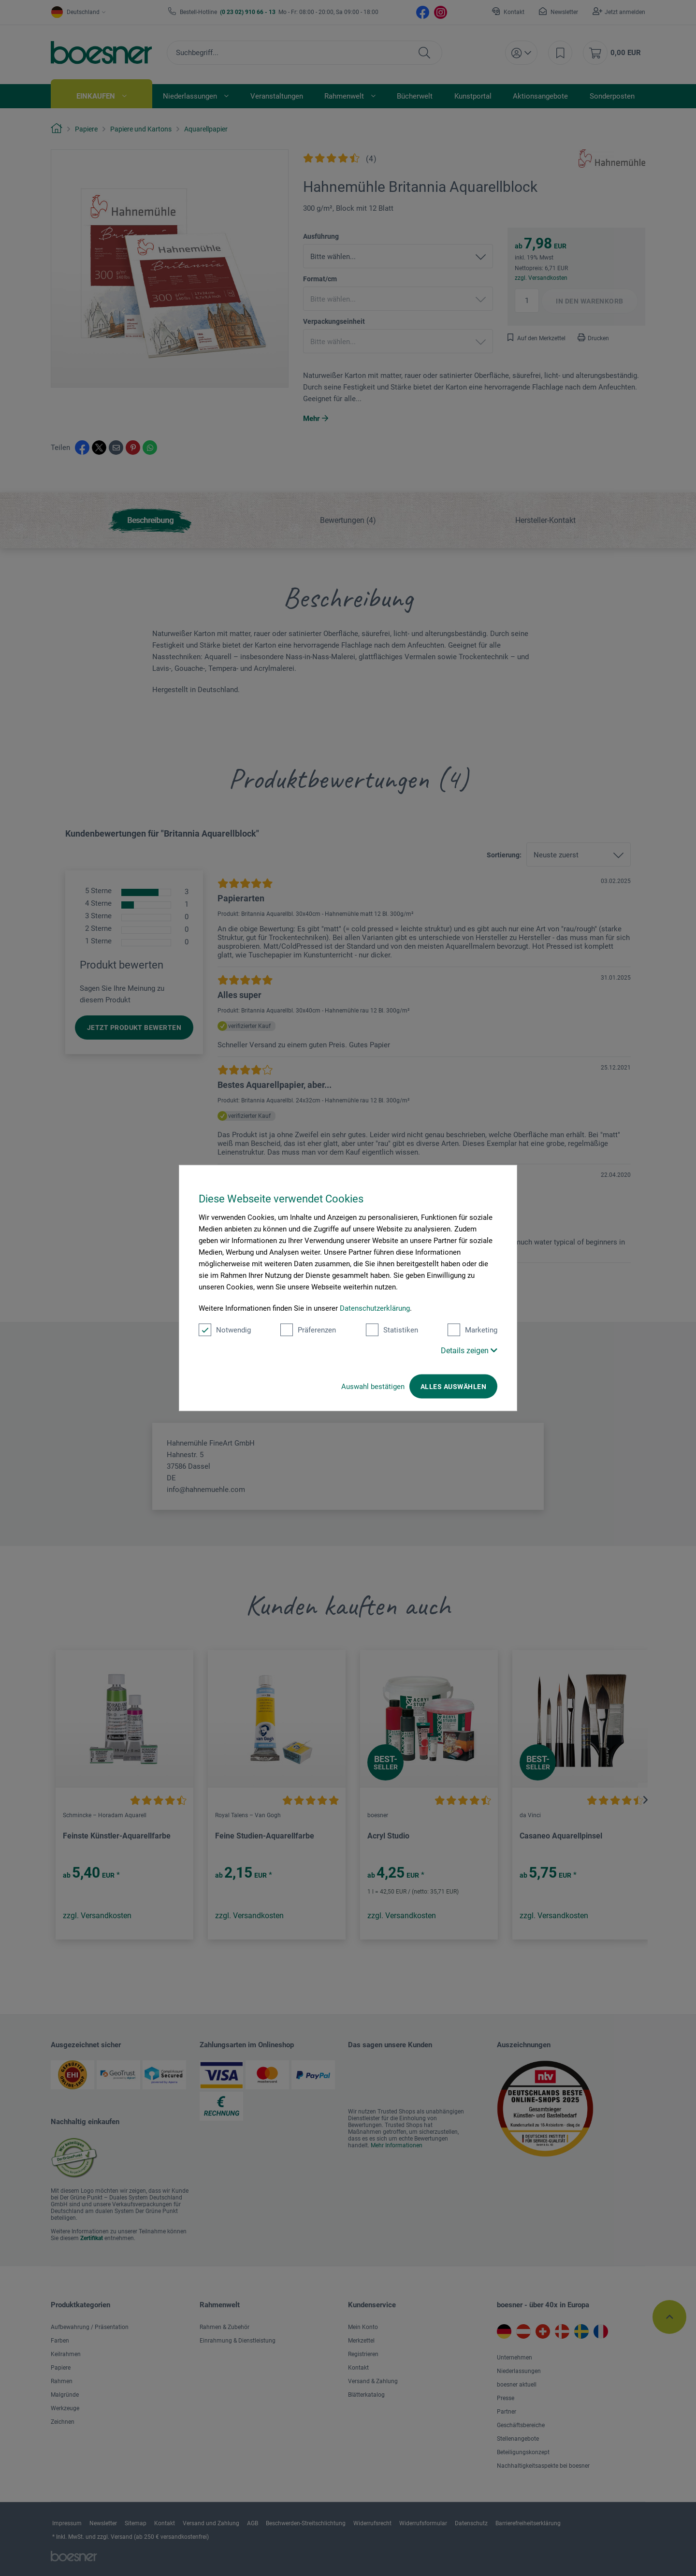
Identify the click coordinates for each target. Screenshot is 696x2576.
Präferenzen (308, 1330)
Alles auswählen (453, 1386)
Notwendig (225, 1330)
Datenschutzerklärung (375, 1308)
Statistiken (392, 1330)
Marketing (472, 1330)
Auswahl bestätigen (373, 1386)
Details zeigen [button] (469, 1350)
